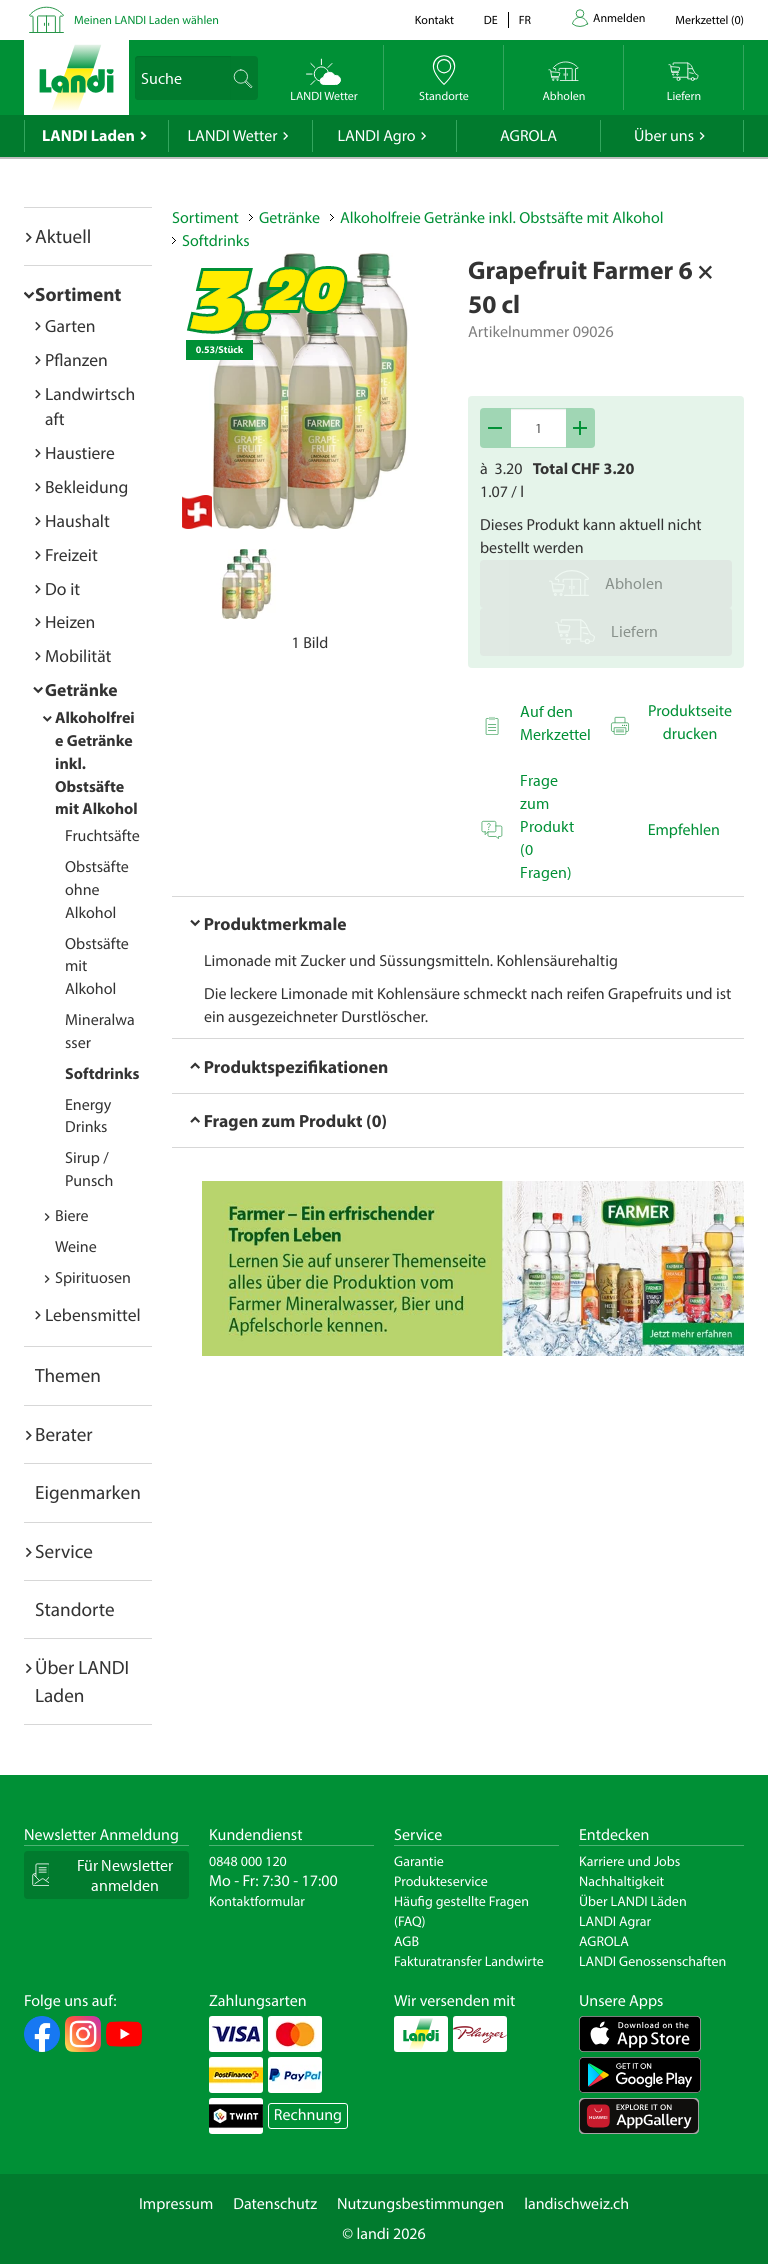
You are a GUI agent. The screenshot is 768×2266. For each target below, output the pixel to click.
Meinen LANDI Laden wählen (146, 20)
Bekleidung (86, 486)
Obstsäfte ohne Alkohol (97, 890)
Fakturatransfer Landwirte (469, 1961)
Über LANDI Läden (633, 1901)
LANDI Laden (88, 136)
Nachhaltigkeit (621, 1881)
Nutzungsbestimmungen (420, 2204)
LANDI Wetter (233, 136)
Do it (62, 588)
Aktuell (63, 236)
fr (525, 20)
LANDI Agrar (615, 1921)
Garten (70, 325)
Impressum (176, 2204)
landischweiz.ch (576, 2204)
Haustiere (80, 452)
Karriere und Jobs (629, 1861)
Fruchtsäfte (102, 836)
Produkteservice (441, 1881)
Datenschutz (275, 2204)
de (491, 20)
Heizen (70, 621)
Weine (76, 1247)
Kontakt (434, 20)
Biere (72, 1216)
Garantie (419, 1861)
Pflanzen (76, 359)
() (709, 20)
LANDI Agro (376, 136)
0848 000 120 (248, 1861)
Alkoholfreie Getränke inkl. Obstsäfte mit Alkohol (502, 218)
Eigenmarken (88, 1492)
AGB (406, 1941)
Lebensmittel (93, 1314)
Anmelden (619, 18)
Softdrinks (102, 1074)
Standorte (75, 1609)
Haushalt (77, 520)
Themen (68, 1375)
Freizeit (71, 554)
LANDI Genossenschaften (652, 1961)
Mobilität (78, 655)
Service (64, 1551)
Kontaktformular (257, 1901)
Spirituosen (93, 1278)
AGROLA (528, 136)
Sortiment (78, 294)
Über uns (664, 136)
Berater (64, 1434)
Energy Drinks (88, 1116)
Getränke (81, 689)
